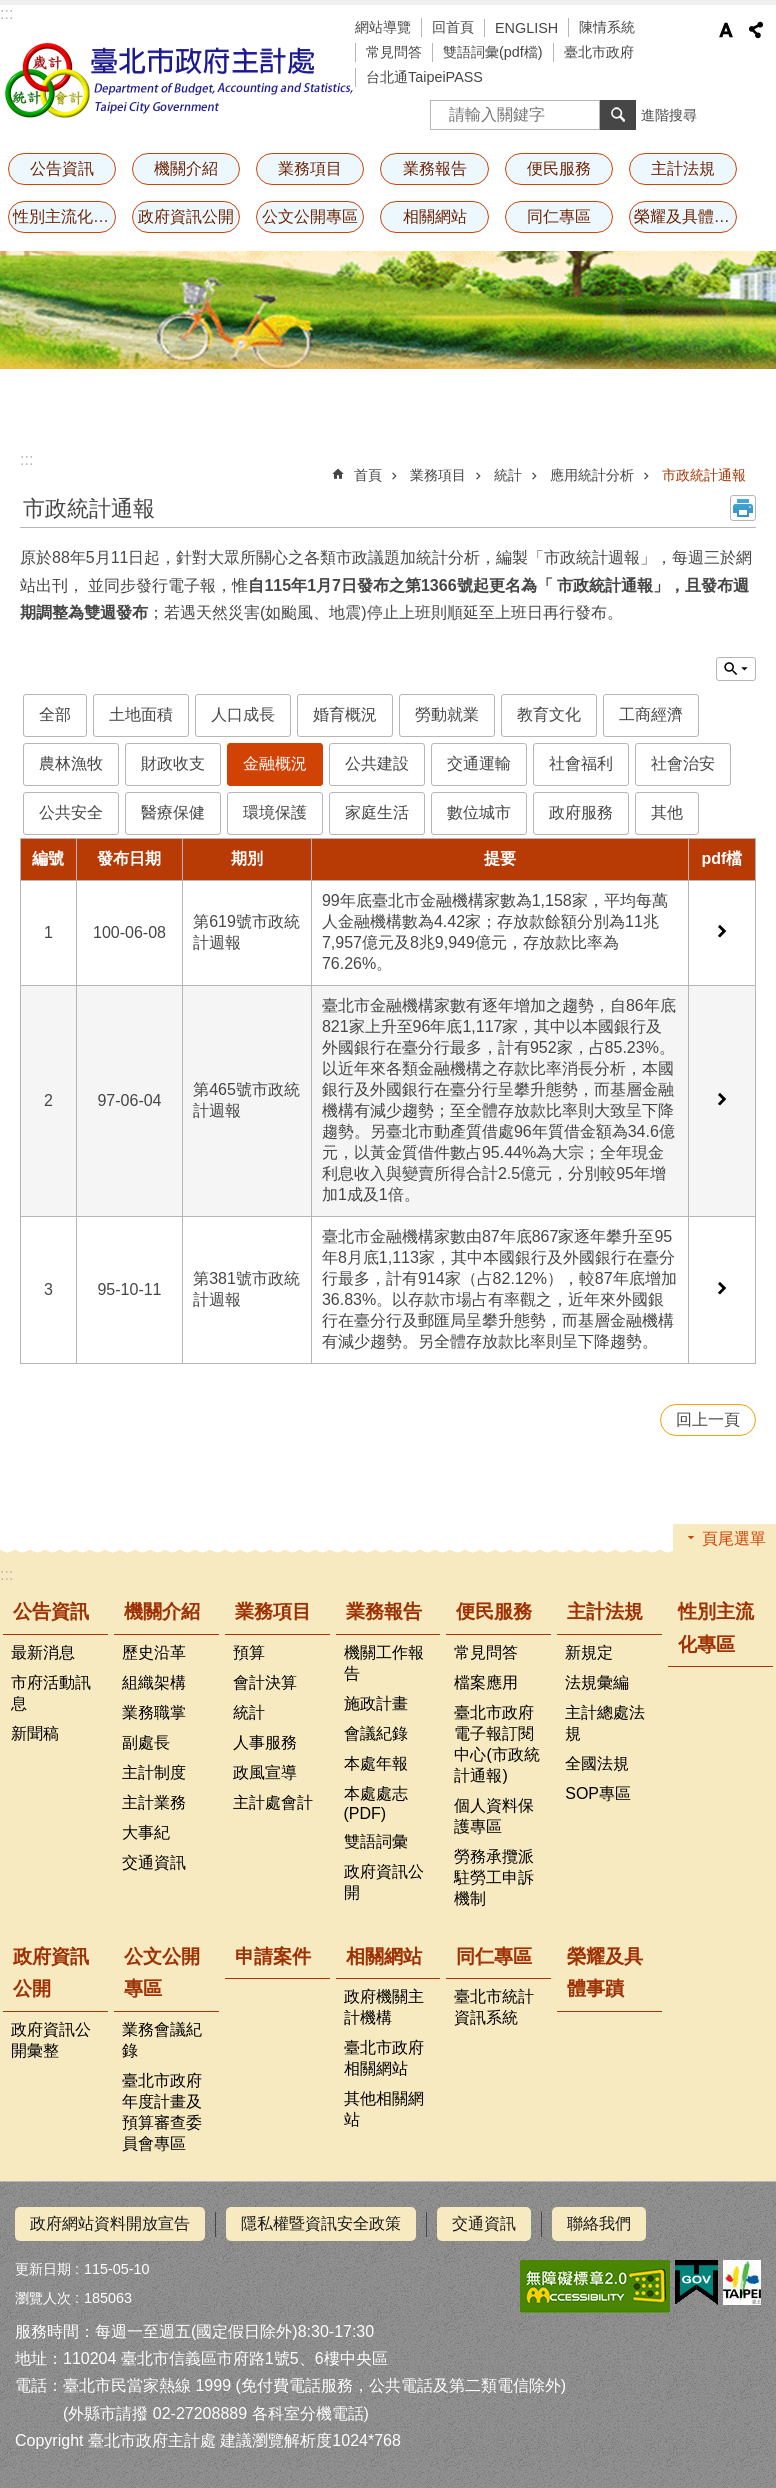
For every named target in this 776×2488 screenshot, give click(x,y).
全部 (55, 714)
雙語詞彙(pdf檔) (493, 52)
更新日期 (43, 2268)
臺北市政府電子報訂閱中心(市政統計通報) (496, 1744)
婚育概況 (345, 714)
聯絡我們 (599, 2223)
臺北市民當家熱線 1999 (147, 2384)
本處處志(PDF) (376, 1803)
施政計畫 (376, 1703)
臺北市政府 (599, 52)
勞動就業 (447, 714)
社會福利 (581, 763)
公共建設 (377, 763)
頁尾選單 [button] (734, 1538)
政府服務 (581, 812)
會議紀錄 (376, 1733)
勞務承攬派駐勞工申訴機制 (494, 1877)
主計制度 (154, 1772)
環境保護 (275, 812)
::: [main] (26, 459)
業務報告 (435, 168)
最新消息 (43, 1652)
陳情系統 (607, 27)
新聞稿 (35, 1733)
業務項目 (310, 168)
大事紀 (146, 1832)
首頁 (368, 475)
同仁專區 (559, 216)
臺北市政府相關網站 (384, 2058)
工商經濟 (651, 714)
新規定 (589, 1652)
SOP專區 (598, 1793)
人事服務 (265, 1742)
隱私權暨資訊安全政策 (321, 2223)
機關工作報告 (384, 1663)
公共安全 (71, 812)
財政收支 (173, 763)
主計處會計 (273, 1802)
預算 (249, 1652)
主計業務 (154, 1802)
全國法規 (597, 1763)
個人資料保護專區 (494, 1816)
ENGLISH (526, 28)
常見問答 (394, 52)
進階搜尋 (669, 115)
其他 (667, 812)
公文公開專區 (310, 216)
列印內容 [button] (743, 508)
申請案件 (273, 1956)
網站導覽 (383, 27)
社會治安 (683, 763)
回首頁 (453, 27)
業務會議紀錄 (162, 2040)
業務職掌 (154, 1712)
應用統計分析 (592, 475)
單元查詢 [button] (736, 669)
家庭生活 (377, 812)
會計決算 (265, 1682)
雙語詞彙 (376, 1841)
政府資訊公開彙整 (51, 2040)
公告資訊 (62, 168)
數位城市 (479, 812)
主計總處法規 (605, 1723)
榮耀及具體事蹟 (685, 216)
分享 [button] (756, 30)
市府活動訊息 (51, 1693)
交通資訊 (154, 1862)
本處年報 (376, 1763)
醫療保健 (173, 812)
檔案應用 (486, 1682)
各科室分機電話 (308, 2412)
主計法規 (683, 168)
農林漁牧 (71, 763)
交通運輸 (479, 763)
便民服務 (559, 168)
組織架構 (154, 1682)
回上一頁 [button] (708, 1419)
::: (6, 13)
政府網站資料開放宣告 (110, 2223)
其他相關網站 (384, 2109)
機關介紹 (186, 168)
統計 (508, 475)
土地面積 (141, 714)
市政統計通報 (704, 475)
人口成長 (243, 714)
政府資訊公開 (186, 216)
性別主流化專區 (64, 216)
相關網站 (435, 216)
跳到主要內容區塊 (10, 10)
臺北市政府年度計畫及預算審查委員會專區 (162, 2112)
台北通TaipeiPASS (424, 77)
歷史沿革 (154, 1652)
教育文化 (549, 714)
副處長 (146, 1742)
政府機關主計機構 (384, 2007)
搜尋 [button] (618, 115)
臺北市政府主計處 (180, 80)
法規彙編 (597, 1682)
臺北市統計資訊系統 (494, 2007)
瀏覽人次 (43, 2297)
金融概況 (275, 763)
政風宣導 (265, 1772)
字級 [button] (726, 30)
